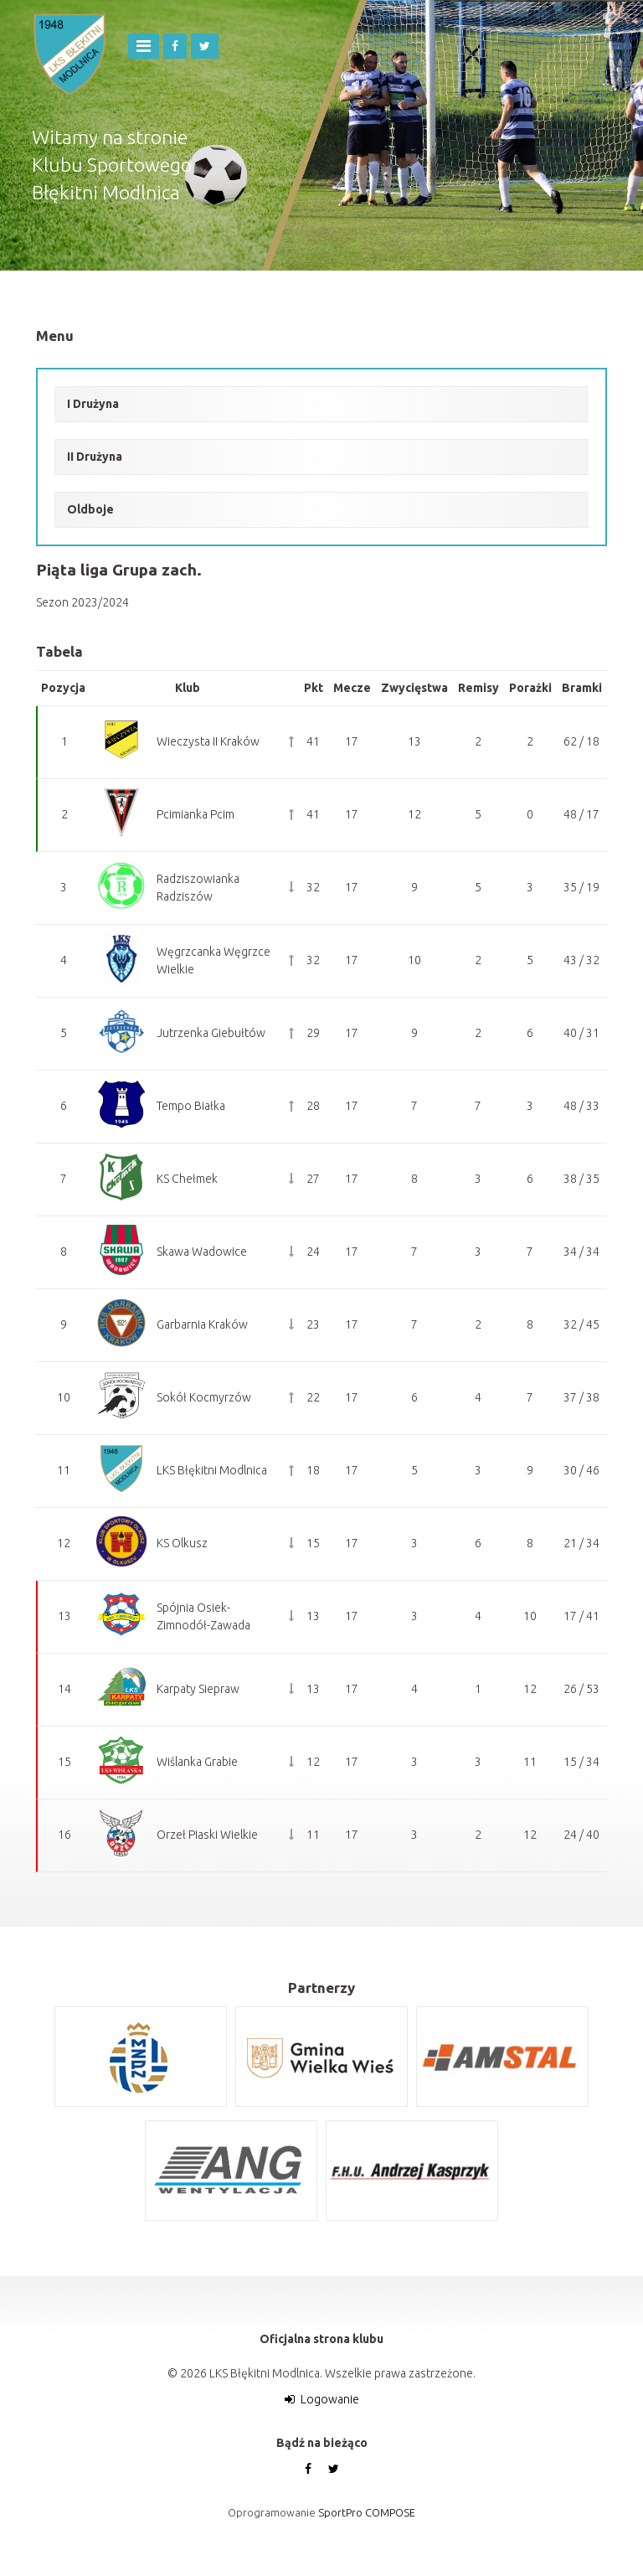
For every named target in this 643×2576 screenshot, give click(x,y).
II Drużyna (94, 456)
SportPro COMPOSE (366, 2512)
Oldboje (90, 509)
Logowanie (330, 2399)
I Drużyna (93, 403)
